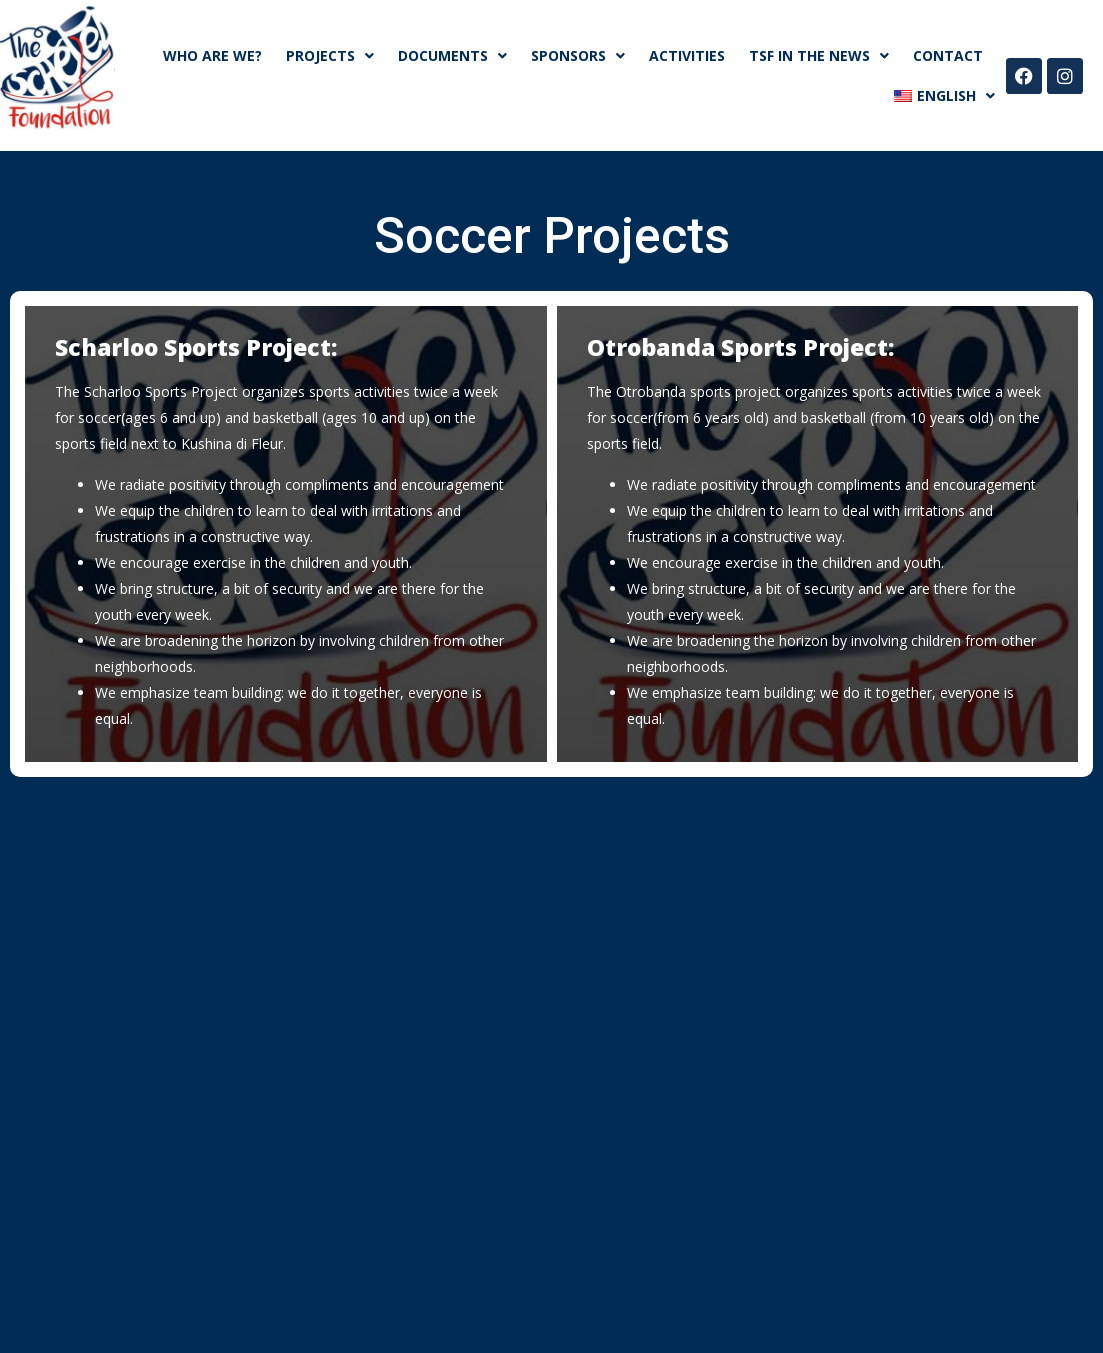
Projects (330, 56)
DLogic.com (666, 1312)
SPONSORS (578, 56)
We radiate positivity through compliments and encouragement (299, 484)
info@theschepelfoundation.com (425, 1027)
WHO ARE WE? (212, 55)
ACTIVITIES (687, 55)
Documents (452, 56)
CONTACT (948, 55)
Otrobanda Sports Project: (740, 347)
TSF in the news (819, 56)
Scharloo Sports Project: (196, 347)
